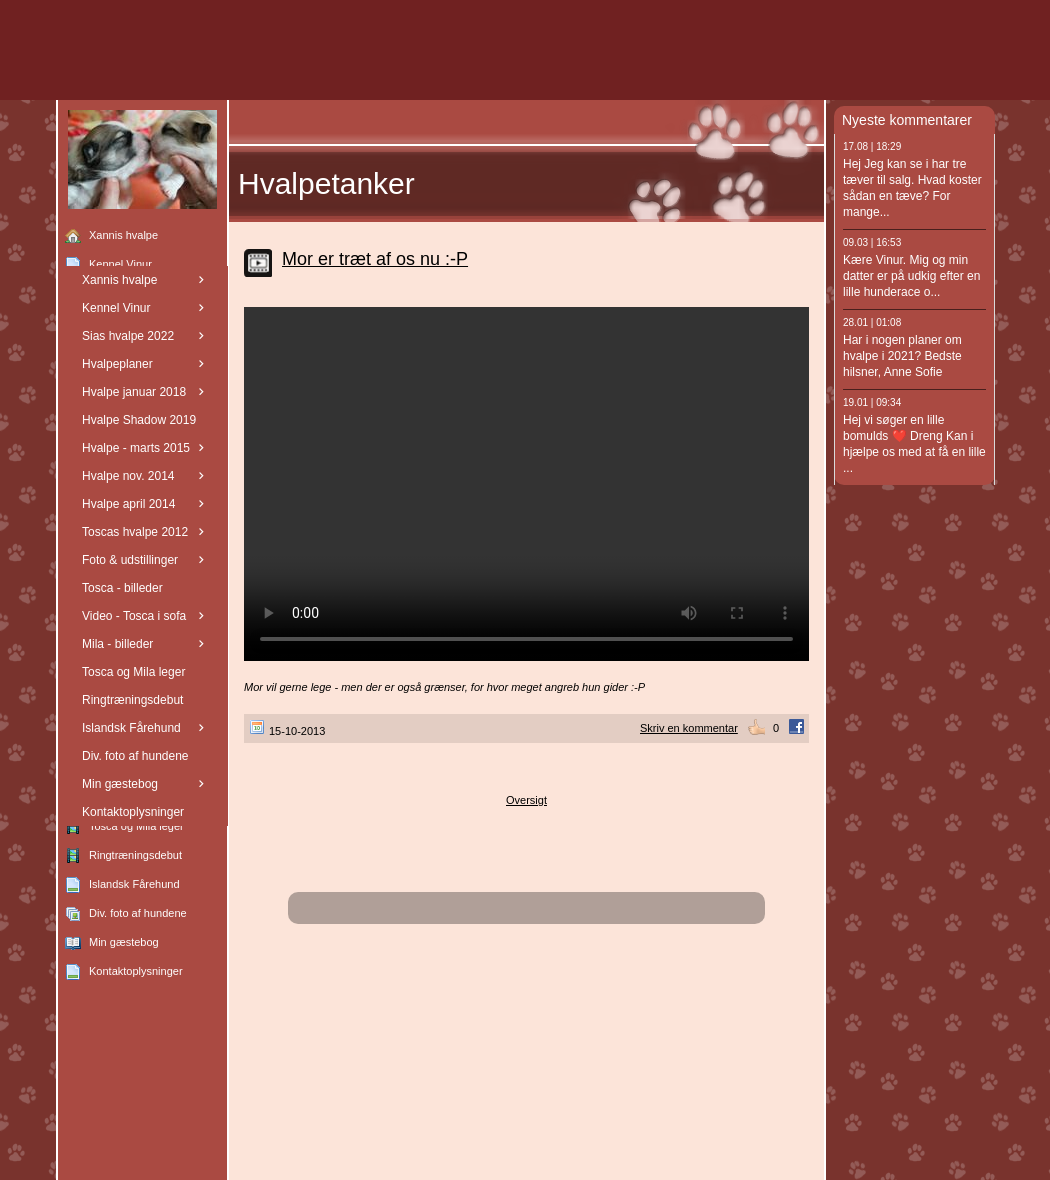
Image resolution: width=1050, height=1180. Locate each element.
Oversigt (526, 800)
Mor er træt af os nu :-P (375, 259)
